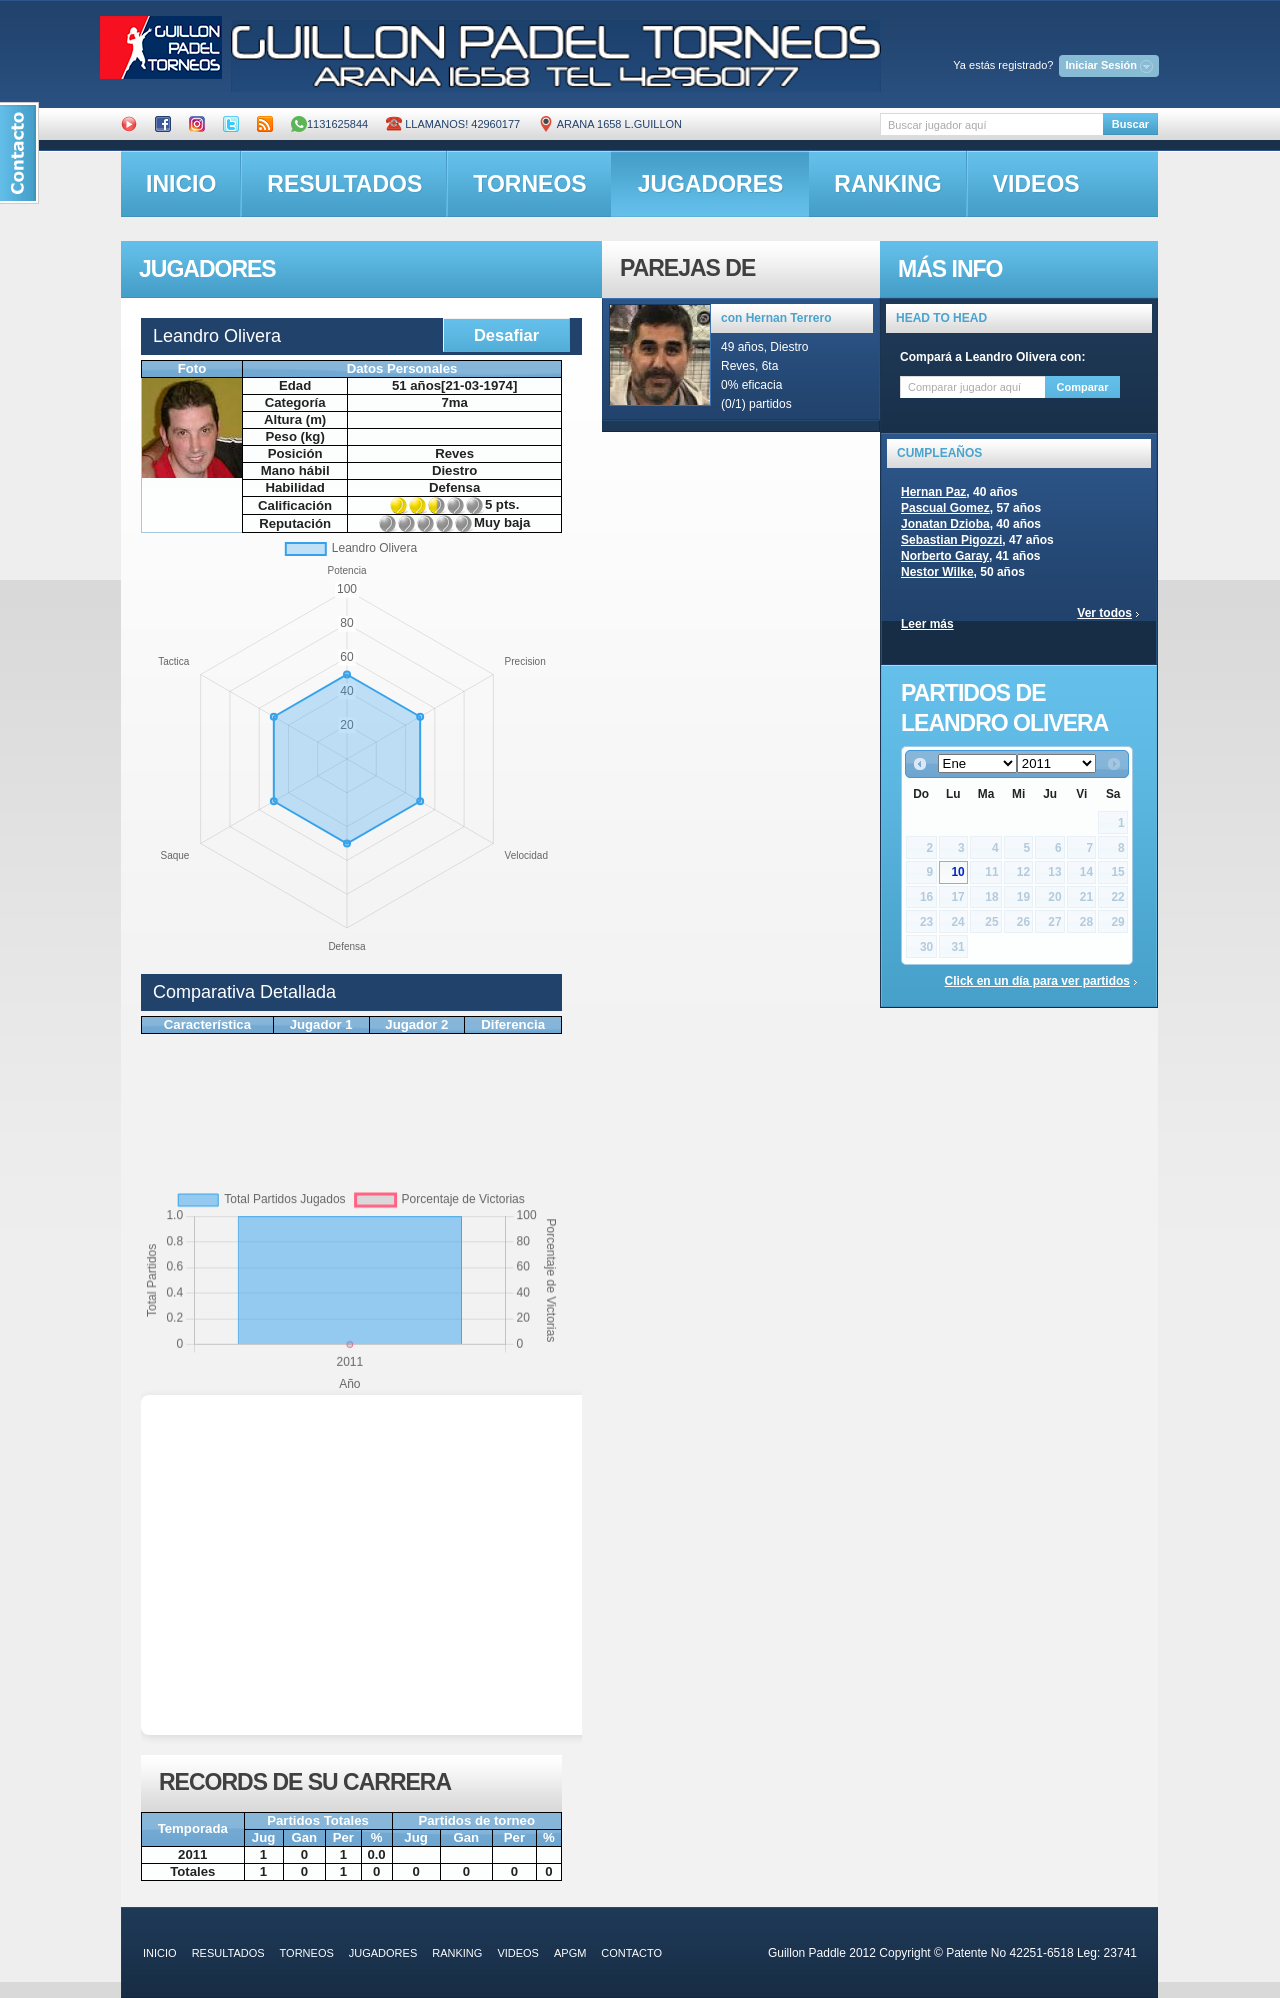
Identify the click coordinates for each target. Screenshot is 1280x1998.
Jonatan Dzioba (945, 524)
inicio (181, 184)
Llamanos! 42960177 (453, 124)
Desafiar (506, 335)
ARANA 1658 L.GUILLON (610, 124)
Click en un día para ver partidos (1037, 981)
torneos (529, 184)
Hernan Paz (933, 492)
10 (957, 872)
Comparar (1083, 387)
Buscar (1130, 124)
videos (1036, 184)
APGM (570, 1953)
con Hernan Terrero (776, 318)
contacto (631, 1953)
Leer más (927, 624)
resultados (344, 184)
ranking (887, 184)
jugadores (711, 184)
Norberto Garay (945, 556)
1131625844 (329, 124)
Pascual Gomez (945, 508)
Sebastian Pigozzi (951, 540)
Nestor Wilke (937, 572)
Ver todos (1104, 613)
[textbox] (991, 124)
